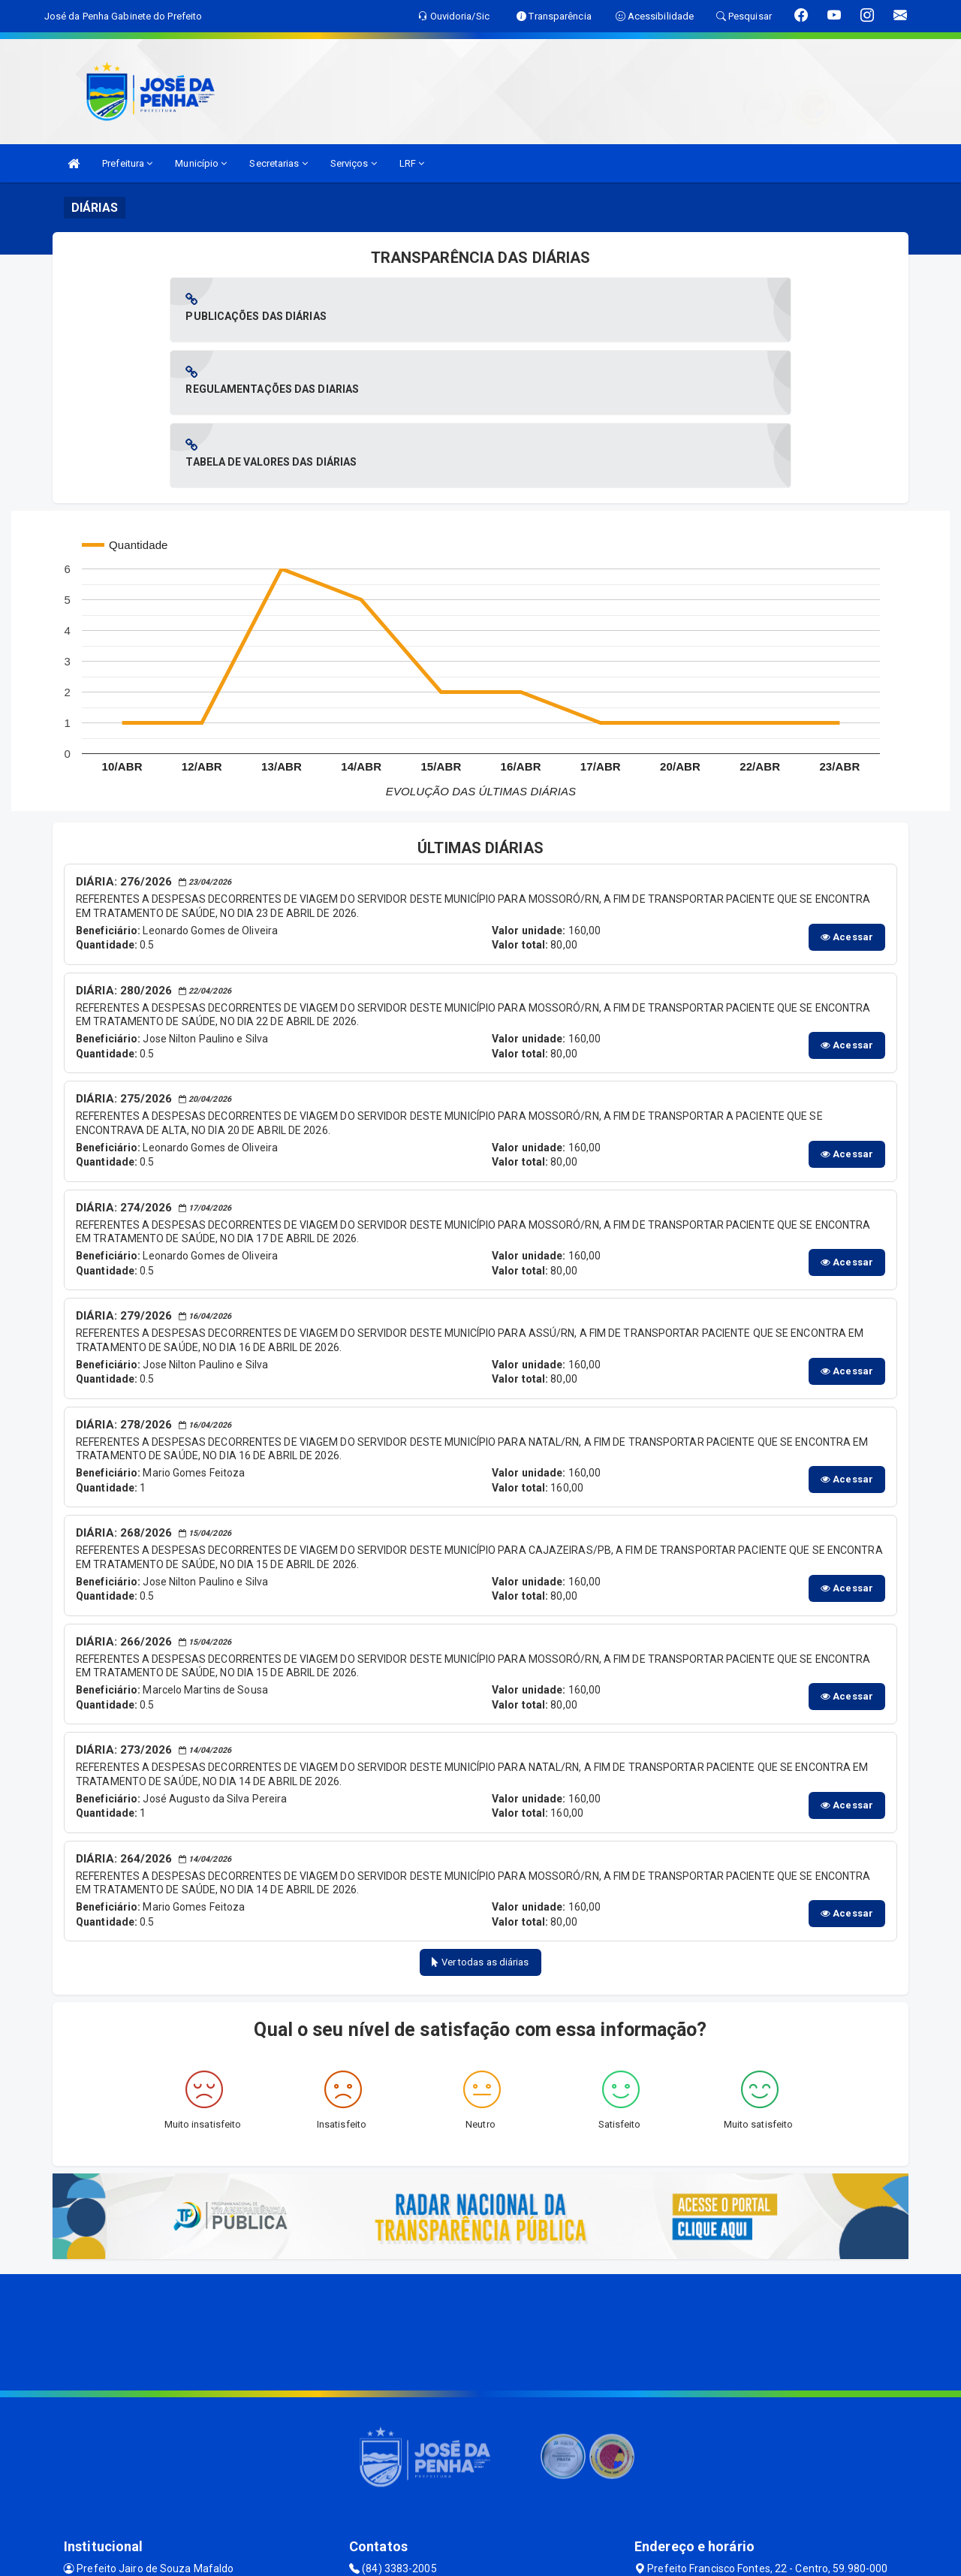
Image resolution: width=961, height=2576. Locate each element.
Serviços (353, 163)
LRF (412, 163)
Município (201, 163)
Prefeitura (127, 163)
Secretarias (278, 163)
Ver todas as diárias (480, 1816)
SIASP (428, 2556)
